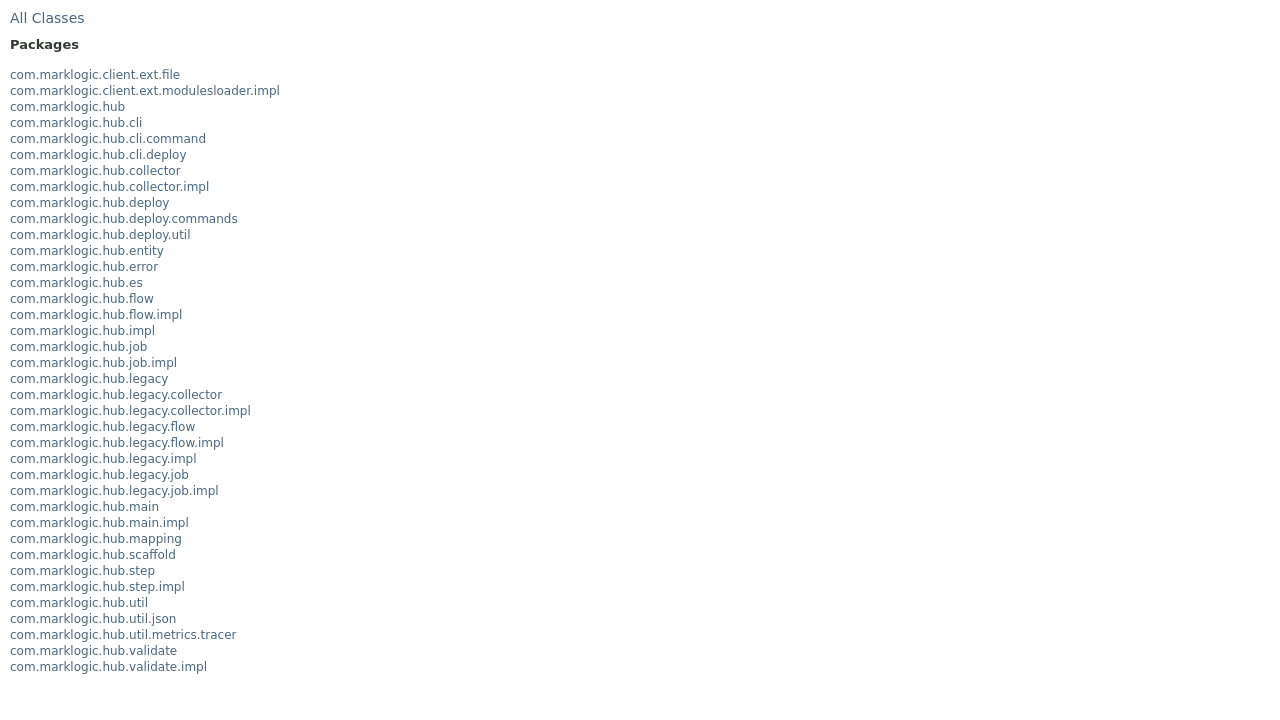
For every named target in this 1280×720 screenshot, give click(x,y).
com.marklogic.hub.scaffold (93, 555)
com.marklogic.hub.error (84, 267)
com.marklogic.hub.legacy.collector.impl (130, 411)
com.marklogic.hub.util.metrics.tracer (123, 635)
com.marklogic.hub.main (84, 507)
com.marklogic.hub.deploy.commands (124, 219)
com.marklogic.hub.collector (95, 171)
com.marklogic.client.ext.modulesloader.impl (145, 91)
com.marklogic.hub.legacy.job (99, 475)
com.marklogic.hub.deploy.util (100, 235)
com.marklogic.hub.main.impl (99, 523)
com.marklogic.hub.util (79, 603)
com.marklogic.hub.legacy (89, 379)
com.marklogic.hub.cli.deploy (98, 155)
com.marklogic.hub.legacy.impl (103, 459)
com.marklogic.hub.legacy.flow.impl (117, 443)
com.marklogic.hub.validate (93, 651)
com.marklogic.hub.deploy (89, 203)
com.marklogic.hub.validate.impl (108, 667)
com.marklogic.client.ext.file (95, 75)
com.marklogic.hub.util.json (93, 619)
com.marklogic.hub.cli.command (108, 139)
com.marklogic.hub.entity (87, 251)
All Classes (47, 18)
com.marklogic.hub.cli (76, 123)
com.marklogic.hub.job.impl (93, 363)
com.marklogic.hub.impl (82, 331)
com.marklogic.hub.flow (82, 299)
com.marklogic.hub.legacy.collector (116, 395)
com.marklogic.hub (67, 107)
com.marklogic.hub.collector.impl (109, 187)
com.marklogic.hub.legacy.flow (102, 427)
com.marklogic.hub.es (76, 283)
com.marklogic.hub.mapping (96, 539)
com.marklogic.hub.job (78, 347)
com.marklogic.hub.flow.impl (96, 315)
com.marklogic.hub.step (82, 571)
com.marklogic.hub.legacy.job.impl (114, 491)
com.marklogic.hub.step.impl (97, 587)
